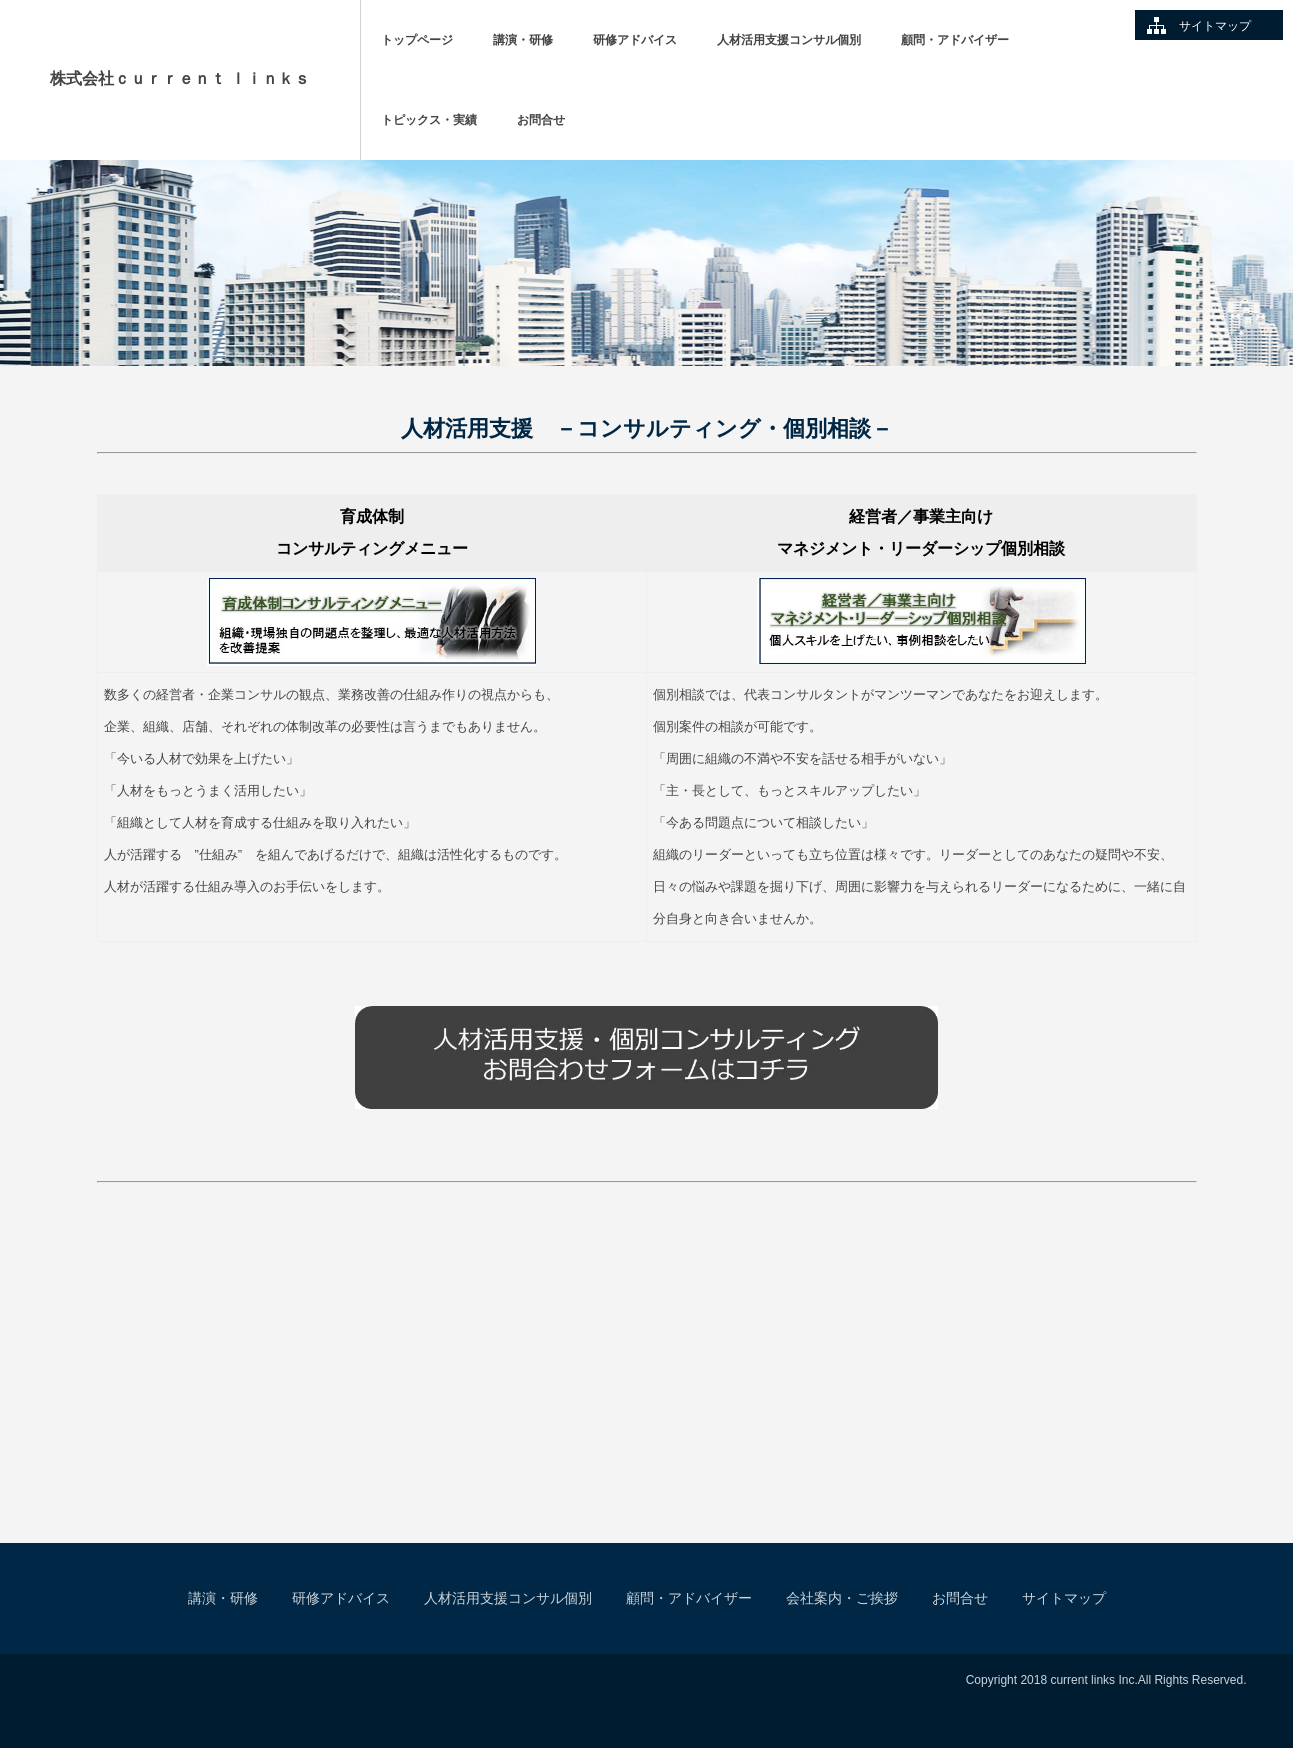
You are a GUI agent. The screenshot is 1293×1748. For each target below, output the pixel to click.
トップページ (417, 40)
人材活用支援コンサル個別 (789, 40)
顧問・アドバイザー (955, 40)
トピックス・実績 (429, 120)
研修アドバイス (635, 40)
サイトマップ (1215, 26)
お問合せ (541, 120)
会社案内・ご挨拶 (842, 1598)
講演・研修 (523, 40)
